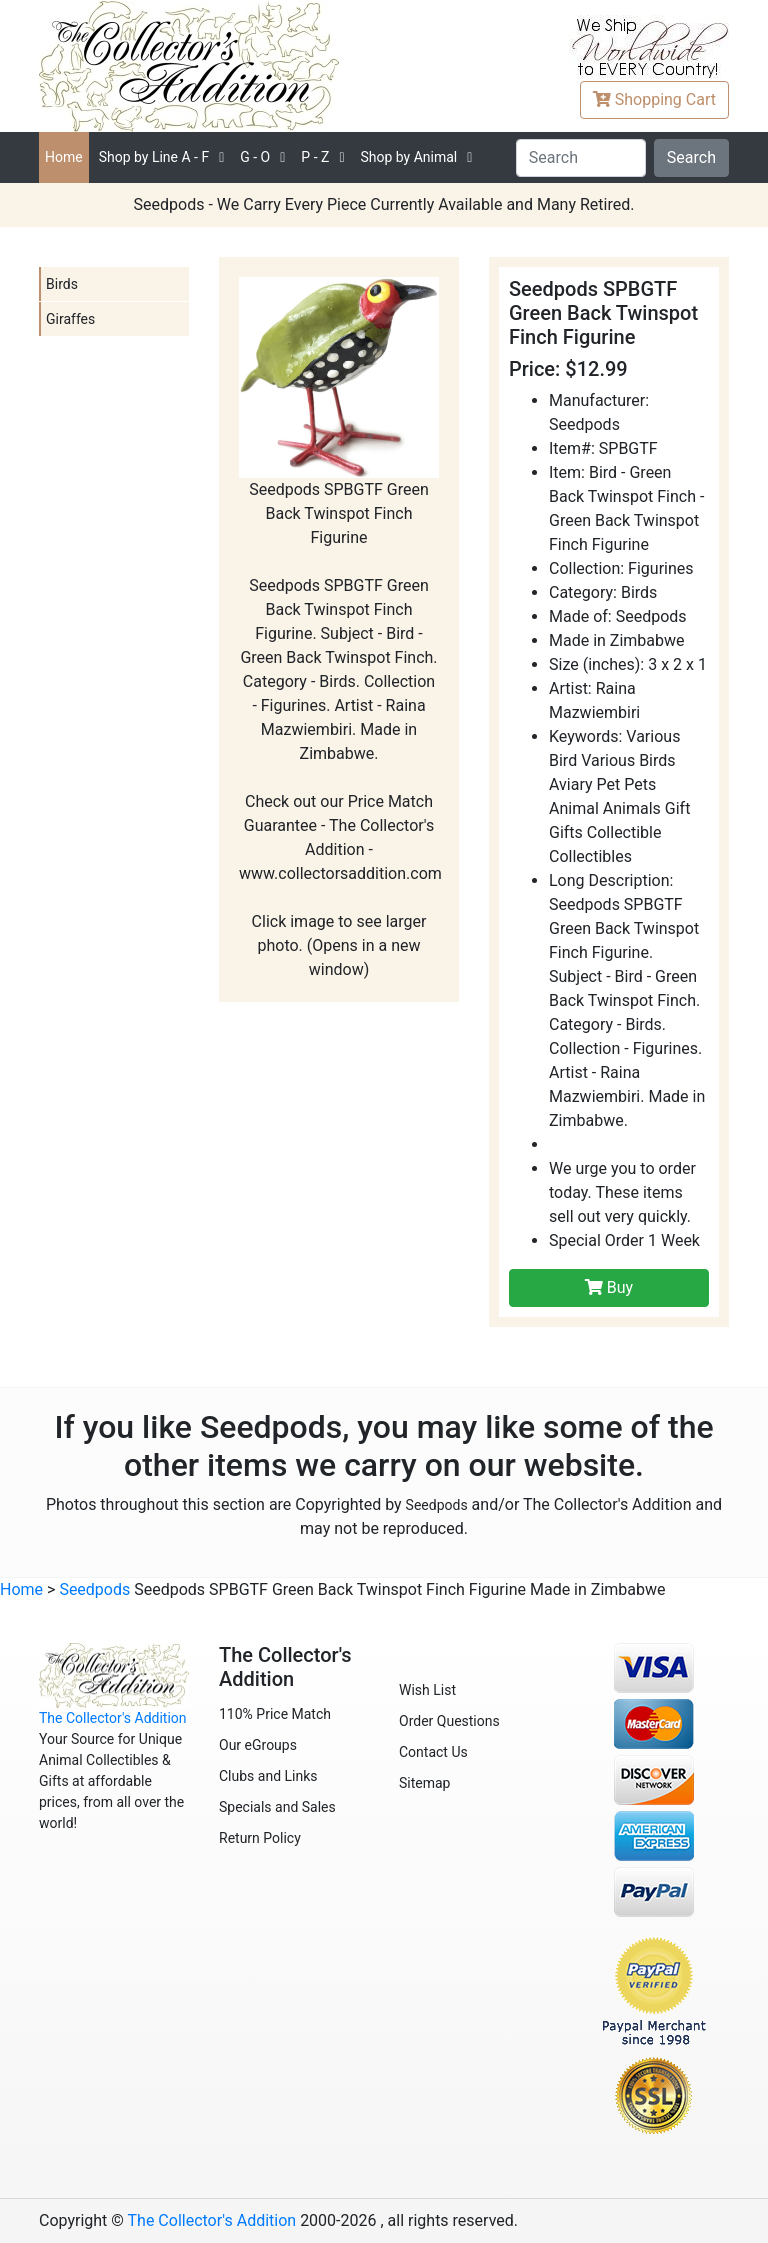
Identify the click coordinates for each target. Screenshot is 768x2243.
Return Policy (260, 1838)
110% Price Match (275, 1714)
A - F (154, 157)
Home (64, 157)
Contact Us (433, 1752)
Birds (62, 284)
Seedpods (437, 1505)
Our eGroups (258, 1745)
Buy (609, 1287)
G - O (255, 157)
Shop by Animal (408, 157)
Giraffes (70, 319)
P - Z (315, 157)
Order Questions (449, 1721)
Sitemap (424, 1783)
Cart (654, 99)
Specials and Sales (277, 1807)
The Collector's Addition (113, 1718)
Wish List (427, 1690)
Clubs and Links (268, 1776)
